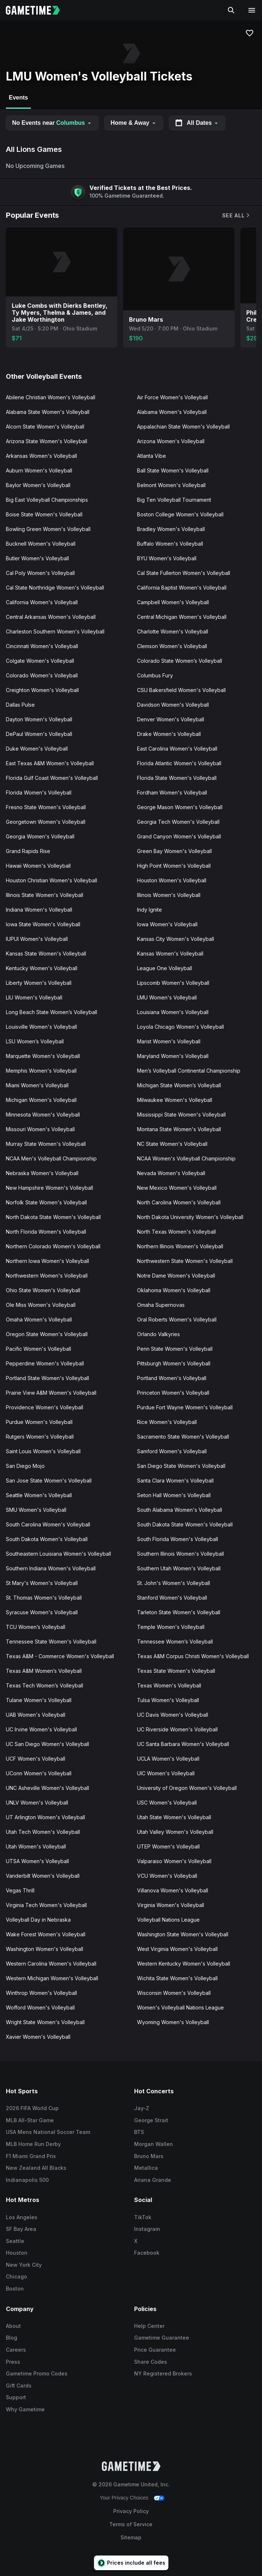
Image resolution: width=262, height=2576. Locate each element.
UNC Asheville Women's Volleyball (47, 1788)
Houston (16, 2253)
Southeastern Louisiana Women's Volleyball (58, 1554)
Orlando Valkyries (158, 1334)
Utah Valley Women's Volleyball (175, 1832)
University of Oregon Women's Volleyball (187, 1788)
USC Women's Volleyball (167, 1802)
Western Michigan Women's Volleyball (52, 1978)
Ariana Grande (152, 2180)
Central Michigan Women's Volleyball (181, 617)
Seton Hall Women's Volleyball (174, 1495)
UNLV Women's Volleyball (37, 1802)
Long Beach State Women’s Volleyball (51, 1012)
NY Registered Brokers (163, 2373)
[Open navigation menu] (251, 10)
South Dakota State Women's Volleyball (185, 1524)
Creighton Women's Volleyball (42, 690)
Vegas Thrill (20, 1890)
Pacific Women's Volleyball (38, 1349)
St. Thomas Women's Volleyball (44, 1597)
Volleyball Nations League (168, 1920)
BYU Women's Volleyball (166, 558)
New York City (24, 2265)
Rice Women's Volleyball (167, 1422)
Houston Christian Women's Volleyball (51, 880)
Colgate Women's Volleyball (40, 661)
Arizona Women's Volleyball (170, 441)
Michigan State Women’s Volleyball (179, 1085)
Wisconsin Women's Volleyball (174, 1993)
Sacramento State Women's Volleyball (183, 1436)
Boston (15, 2288)
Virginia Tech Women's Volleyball (46, 1905)
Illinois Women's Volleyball (168, 895)
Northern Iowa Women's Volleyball (47, 1261)
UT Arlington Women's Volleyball (45, 1817)
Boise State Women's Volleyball (44, 514)
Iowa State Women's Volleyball (43, 924)
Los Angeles (21, 2217)
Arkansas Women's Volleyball (41, 456)
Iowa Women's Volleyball (167, 924)
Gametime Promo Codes (36, 2373)
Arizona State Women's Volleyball (46, 441)
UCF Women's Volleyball (35, 1759)
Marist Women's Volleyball (168, 1041)
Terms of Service (130, 2524)
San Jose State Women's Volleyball (49, 1480)
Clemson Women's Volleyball (172, 646)
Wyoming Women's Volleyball (173, 2022)
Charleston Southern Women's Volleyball (55, 631)
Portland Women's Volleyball (171, 1378)
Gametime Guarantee (161, 2337)
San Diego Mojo (25, 1466)
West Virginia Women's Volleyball (177, 1949)
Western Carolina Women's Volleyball (51, 1963)
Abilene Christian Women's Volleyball (50, 397)
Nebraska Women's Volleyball (42, 1173)
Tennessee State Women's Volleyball (51, 1641)
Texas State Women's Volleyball (176, 1671)
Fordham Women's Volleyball (172, 792)
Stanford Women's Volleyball (172, 1597)
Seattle (15, 2241)
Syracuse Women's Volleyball (42, 1612)
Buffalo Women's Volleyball (170, 544)
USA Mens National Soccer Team (48, 2132)
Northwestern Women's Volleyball (47, 1275)
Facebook (146, 2253)
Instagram (147, 2229)
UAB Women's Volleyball (35, 1715)
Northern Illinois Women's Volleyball (180, 1246)
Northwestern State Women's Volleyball (185, 1261)
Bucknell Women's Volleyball (40, 544)
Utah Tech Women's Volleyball (43, 1832)
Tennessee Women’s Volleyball (175, 1641)
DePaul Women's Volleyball (39, 734)
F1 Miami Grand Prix (31, 2156)
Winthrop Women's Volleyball (41, 1993)
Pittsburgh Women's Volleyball (173, 1363)
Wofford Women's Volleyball (40, 2007)
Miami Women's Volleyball (37, 1085)
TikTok (142, 2217)
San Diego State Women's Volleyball (181, 1466)
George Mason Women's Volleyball (179, 807)
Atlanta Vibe (151, 456)
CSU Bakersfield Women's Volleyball (181, 690)
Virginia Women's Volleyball (170, 1905)
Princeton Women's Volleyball (173, 1393)
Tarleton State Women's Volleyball (178, 1612)
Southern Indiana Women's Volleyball (51, 1568)
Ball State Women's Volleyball (173, 470)
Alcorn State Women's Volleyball (45, 426)
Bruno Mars (148, 2156)
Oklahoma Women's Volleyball (173, 1290)
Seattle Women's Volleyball (39, 1495)
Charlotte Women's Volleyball (172, 631)
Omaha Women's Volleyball (39, 1319)
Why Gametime (25, 2409)
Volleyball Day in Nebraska (38, 1920)
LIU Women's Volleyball (34, 997)
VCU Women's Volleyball (167, 1876)
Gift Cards (19, 2385)
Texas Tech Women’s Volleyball (44, 1685)
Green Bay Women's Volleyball (174, 851)
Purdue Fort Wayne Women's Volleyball (185, 1407)
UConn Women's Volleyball (38, 1773)
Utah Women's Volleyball (36, 1846)
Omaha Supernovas (161, 1305)
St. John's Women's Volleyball (173, 1583)
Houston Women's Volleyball (171, 880)
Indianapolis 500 (27, 2180)
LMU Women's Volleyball (167, 997)
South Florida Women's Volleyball (177, 1539)
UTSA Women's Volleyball (37, 1861)
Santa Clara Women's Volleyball (175, 1480)
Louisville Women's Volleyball (41, 1027)
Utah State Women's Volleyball (174, 1817)
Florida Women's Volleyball (38, 792)
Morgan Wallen (153, 2144)
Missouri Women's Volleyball (40, 1129)
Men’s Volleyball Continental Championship (188, 1071)
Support (16, 2397)
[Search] (231, 10)
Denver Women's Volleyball (170, 719)
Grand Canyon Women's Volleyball (179, 836)
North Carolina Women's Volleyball (179, 1202)
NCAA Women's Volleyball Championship (186, 1158)
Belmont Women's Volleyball (171, 485)
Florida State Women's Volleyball (177, 778)
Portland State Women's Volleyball (47, 1378)
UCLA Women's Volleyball (168, 1759)
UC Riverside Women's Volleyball (177, 1729)
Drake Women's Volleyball (169, 734)
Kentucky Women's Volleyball (41, 968)
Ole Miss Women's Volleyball (40, 1305)
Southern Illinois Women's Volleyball (180, 1554)
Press (13, 2362)
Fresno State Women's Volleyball (46, 807)
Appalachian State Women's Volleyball (183, 426)
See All (236, 215)
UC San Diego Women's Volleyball (47, 1744)
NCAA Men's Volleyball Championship (51, 1158)
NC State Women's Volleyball (172, 1144)
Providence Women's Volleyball (44, 1407)
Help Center (149, 2326)
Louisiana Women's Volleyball (173, 1012)
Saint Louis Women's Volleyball (43, 1451)
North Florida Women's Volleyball (46, 1232)
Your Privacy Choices (124, 2498)
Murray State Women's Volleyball (46, 1144)
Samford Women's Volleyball (172, 1451)
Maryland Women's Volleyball (173, 1056)
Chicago (16, 2276)
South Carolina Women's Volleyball (48, 1524)
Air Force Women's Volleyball (172, 397)
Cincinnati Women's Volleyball (42, 646)
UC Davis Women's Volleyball (172, 1715)
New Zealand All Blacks (36, 2168)
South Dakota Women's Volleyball (47, 1539)
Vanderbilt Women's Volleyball (43, 1876)
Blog (11, 2337)
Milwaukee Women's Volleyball (174, 1100)
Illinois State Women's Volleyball (44, 895)
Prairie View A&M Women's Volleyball (51, 1393)
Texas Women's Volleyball (169, 1685)
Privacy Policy (131, 2511)
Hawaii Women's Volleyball (38, 866)
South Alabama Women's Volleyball (179, 1510)
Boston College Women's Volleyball (180, 514)
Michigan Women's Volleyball (41, 1100)
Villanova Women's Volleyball (172, 1890)
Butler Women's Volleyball (37, 558)
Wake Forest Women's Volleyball (45, 1934)
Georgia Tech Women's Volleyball (178, 822)
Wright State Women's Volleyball (45, 2022)
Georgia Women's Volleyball (40, 836)
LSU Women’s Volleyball (35, 1041)
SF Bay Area (21, 2229)
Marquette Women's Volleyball (43, 1056)
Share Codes (150, 2362)
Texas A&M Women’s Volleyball (44, 1671)
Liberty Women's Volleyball (38, 983)
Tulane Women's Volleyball (38, 1700)
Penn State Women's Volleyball (175, 1349)
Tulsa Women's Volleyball (168, 1700)
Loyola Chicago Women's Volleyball (180, 1027)
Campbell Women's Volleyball (173, 602)
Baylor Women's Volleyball (38, 485)
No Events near (52, 122)
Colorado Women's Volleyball (42, 675)
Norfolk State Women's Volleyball (46, 1202)
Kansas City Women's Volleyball (175, 939)
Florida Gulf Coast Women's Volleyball (52, 778)
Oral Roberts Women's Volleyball (177, 1319)
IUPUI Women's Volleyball (37, 939)
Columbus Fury (155, 675)
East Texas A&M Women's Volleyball (50, 763)
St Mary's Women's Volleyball (42, 1583)
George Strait (151, 2120)
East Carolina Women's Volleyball (177, 748)
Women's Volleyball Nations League (180, 2007)
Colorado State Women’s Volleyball (179, 661)
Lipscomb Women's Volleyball (173, 983)
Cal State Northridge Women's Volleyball (55, 587)
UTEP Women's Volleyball (168, 1846)
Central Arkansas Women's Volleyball (51, 617)
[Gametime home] (37, 10)
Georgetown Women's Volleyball (45, 822)
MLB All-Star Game (30, 2120)
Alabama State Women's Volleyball (47, 412)
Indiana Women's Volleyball (39, 909)
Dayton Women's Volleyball (39, 719)
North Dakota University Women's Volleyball (190, 1217)
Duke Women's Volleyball (37, 748)
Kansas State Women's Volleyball (46, 953)
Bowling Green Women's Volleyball (48, 529)
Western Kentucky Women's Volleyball (183, 1963)
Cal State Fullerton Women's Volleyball (183, 573)
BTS (139, 2132)
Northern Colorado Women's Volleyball (53, 1246)
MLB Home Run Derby (33, 2144)
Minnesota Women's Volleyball (43, 1114)
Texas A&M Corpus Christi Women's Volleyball (193, 1656)
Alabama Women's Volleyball (172, 412)
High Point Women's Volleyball (174, 866)
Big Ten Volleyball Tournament (174, 500)
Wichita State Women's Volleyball (177, 1978)
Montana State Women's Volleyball (179, 1129)
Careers (16, 2350)
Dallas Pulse (20, 705)
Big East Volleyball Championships (47, 500)
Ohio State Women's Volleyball (43, 1290)
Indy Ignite (149, 909)
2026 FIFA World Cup (32, 2108)
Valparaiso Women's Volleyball (174, 1861)
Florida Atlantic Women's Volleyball (179, 763)
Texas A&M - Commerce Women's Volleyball (60, 1656)
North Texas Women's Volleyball (176, 1232)
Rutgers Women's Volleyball (40, 1436)
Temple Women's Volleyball (170, 1627)
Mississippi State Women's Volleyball (181, 1114)
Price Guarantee (155, 2350)
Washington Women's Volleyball (44, 1949)
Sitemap (131, 2537)
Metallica (146, 2168)
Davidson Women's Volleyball (173, 705)
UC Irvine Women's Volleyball (41, 1729)
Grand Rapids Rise (28, 851)
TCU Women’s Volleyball (35, 1627)
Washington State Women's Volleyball (182, 1934)
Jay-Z (141, 2108)
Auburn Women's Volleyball (39, 470)
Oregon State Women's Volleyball (47, 1334)
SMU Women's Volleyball (36, 1510)
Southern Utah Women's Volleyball (179, 1568)
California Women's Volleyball (42, 602)
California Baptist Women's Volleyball (181, 587)
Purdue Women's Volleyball (39, 1422)
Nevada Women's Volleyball (171, 1173)
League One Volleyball (164, 968)
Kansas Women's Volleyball (170, 953)
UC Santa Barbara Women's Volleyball (183, 1744)
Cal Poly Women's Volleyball (40, 573)
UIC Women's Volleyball (166, 1773)
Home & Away (134, 123)
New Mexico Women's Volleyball (177, 1188)
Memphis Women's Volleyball (41, 1071)
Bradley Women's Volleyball (171, 529)
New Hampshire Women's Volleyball (49, 1188)
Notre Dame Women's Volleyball (176, 1275)
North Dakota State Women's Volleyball (53, 1217)
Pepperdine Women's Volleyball (45, 1363)
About (13, 2326)
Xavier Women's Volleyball (38, 2037)
